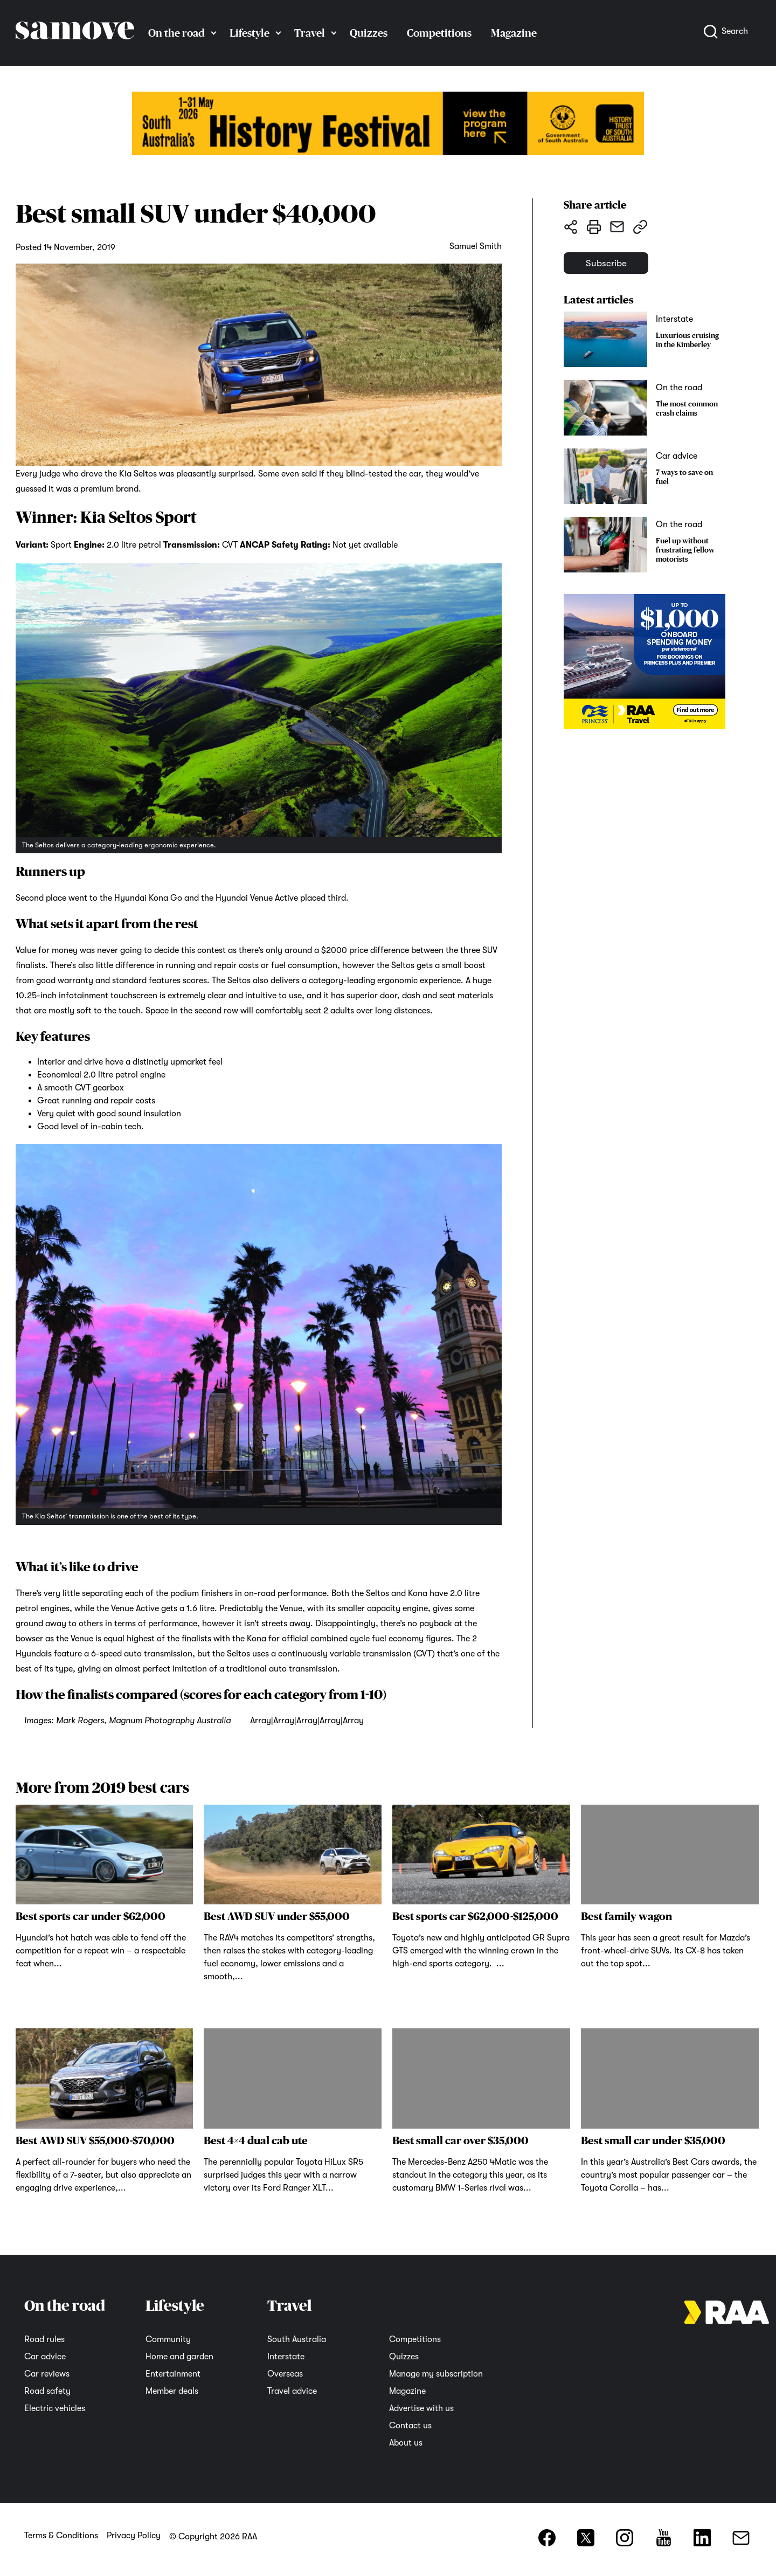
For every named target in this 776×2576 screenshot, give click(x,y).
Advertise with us (421, 2408)
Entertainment (173, 2374)
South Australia (296, 2339)
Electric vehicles (54, 2408)
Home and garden (179, 2356)
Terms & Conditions (61, 2535)
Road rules (44, 2339)
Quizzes (368, 33)
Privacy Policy (134, 2535)
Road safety (47, 2391)
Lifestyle (249, 33)
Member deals (172, 2391)
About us (405, 2443)
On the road (176, 33)
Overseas (285, 2374)
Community (168, 2339)
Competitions (439, 33)
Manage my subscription (436, 2374)
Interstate (285, 2356)
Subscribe (616, 267)
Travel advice (292, 2391)
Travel (309, 33)
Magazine (514, 33)
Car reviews (47, 2374)
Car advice (45, 2356)
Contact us (410, 2425)
